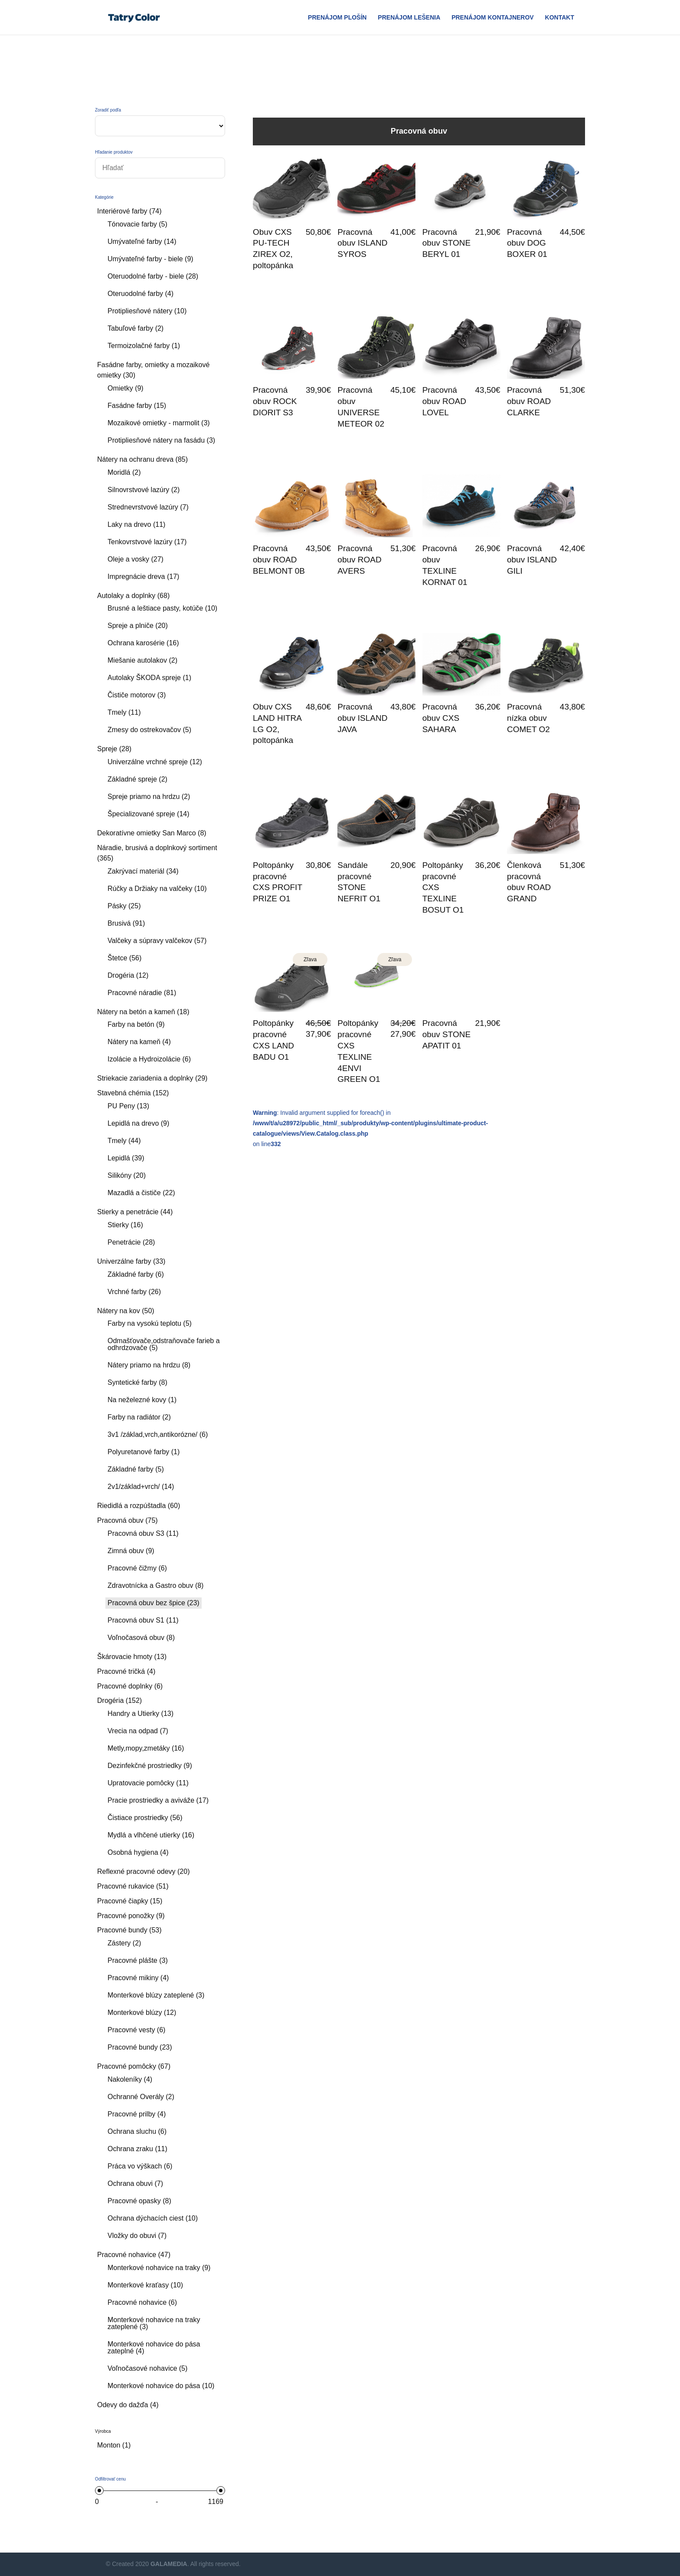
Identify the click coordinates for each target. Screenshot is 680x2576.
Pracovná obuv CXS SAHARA (441, 718)
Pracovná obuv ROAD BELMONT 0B (279, 559)
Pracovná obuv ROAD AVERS (359, 559)
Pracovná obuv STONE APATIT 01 (446, 1034)
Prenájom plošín (337, 17)
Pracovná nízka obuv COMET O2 (528, 718)
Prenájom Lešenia (409, 17)
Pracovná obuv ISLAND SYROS (362, 243)
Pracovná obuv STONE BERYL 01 (446, 243)
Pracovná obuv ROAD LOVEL (444, 401)
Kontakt (559, 17)
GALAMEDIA (168, 2563)
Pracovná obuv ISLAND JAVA (362, 718)
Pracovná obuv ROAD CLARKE (529, 401)
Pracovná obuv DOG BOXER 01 (527, 243)
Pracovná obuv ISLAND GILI (532, 559)
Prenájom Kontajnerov (492, 17)
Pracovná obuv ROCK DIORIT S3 (275, 401)
